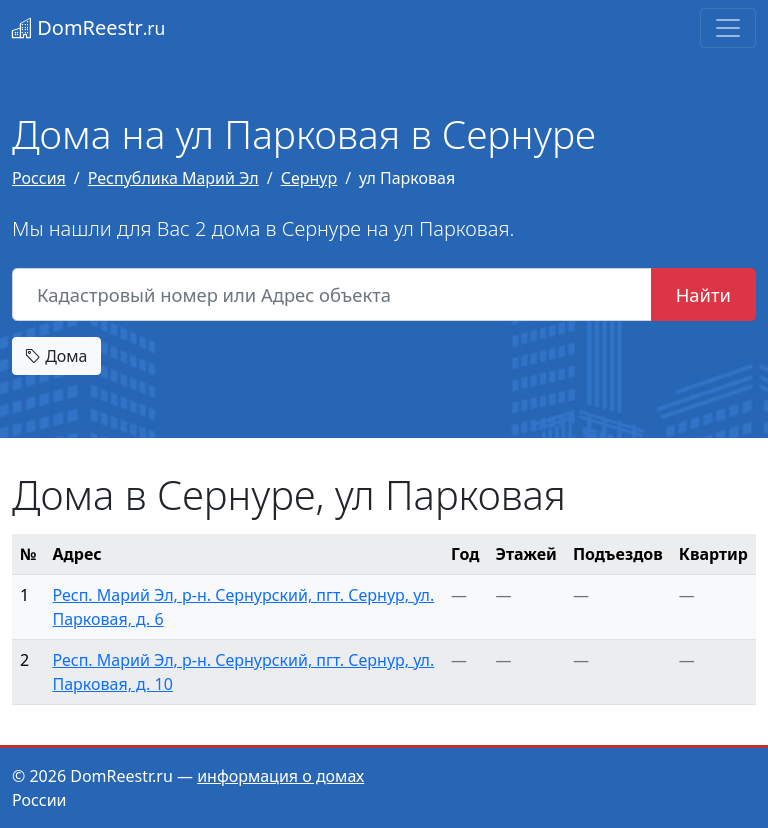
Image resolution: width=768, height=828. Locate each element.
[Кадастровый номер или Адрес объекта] (332, 295)
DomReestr (88, 27)
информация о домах (280, 776)
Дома (56, 356)
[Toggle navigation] (728, 28)
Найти (703, 294)
